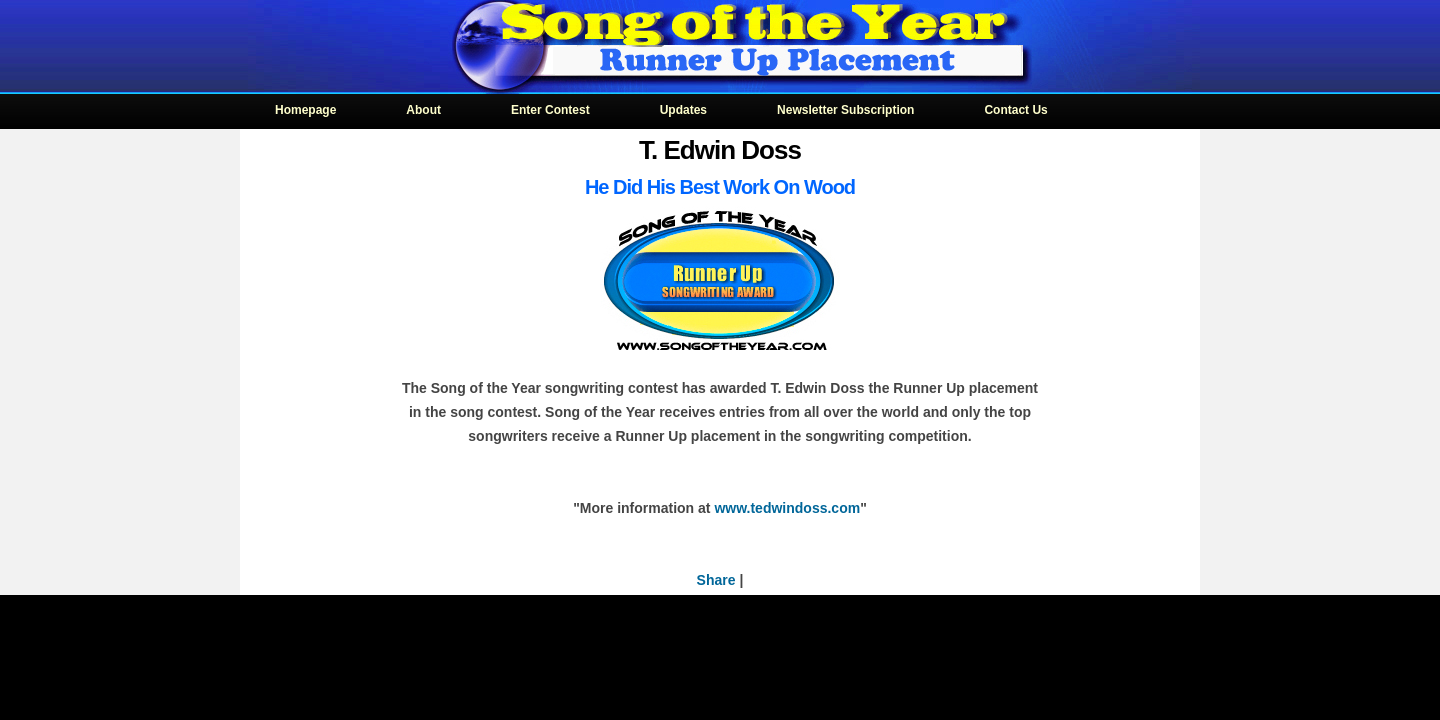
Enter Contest (550, 110)
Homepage (305, 110)
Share (716, 580)
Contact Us (1015, 110)
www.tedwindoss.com (787, 508)
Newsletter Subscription (845, 110)
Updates (683, 110)
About (423, 110)
